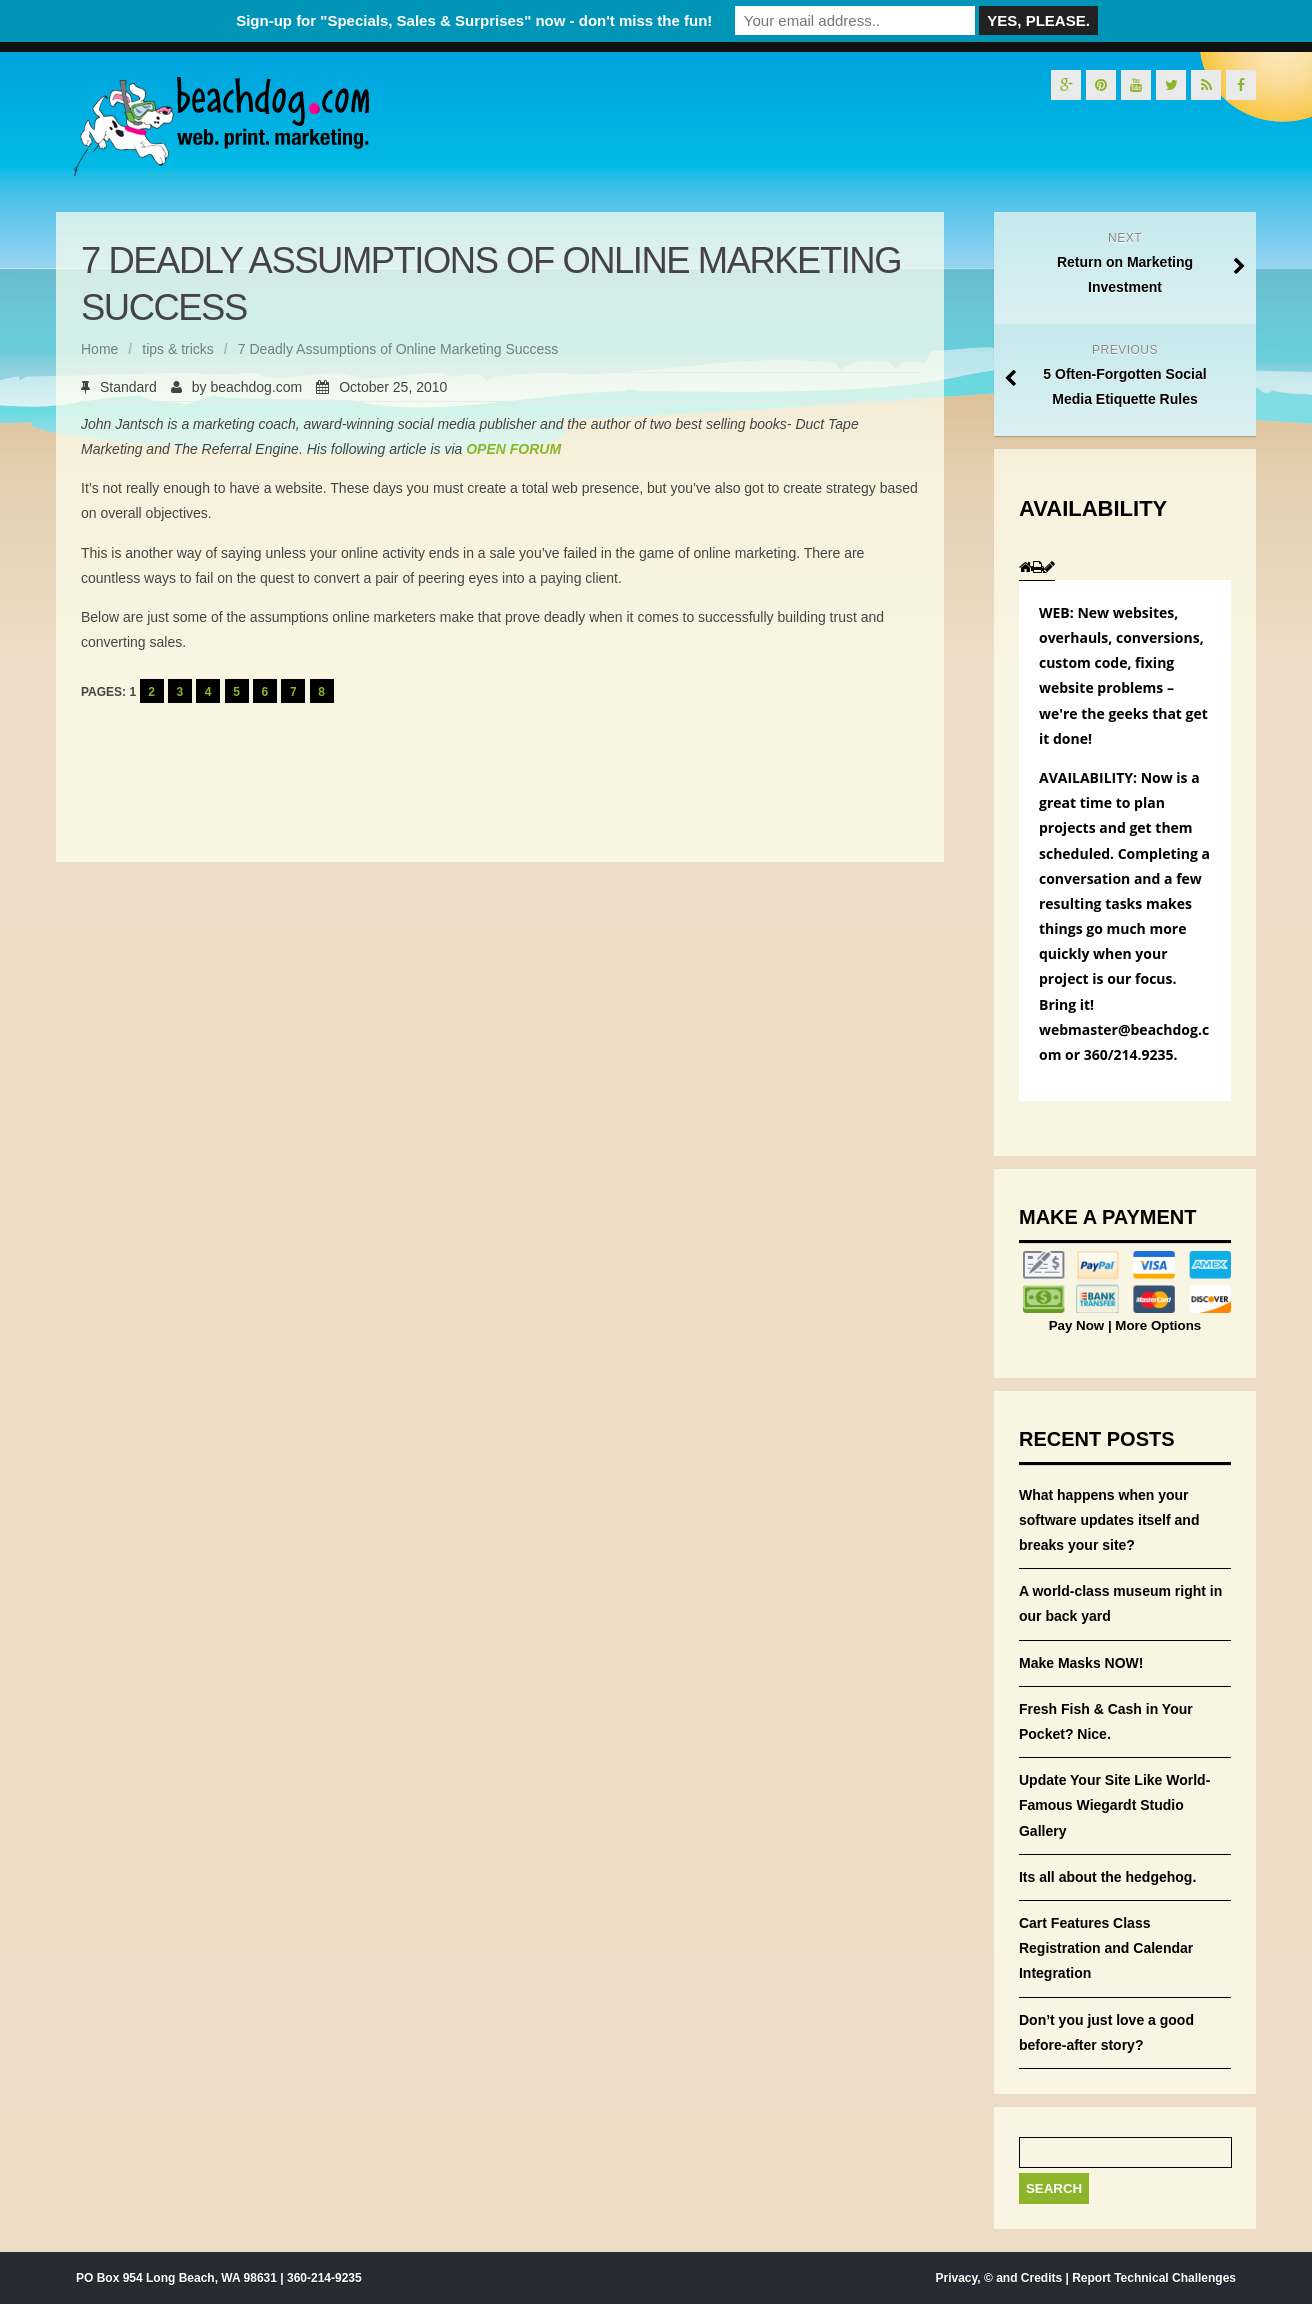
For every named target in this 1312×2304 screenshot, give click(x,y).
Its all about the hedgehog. (1107, 1877)
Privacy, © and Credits (998, 2278)
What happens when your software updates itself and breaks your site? (1109, 1520)
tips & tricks (178, 349)
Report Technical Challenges (1154, 2278)
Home (99, 349)
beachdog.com (256, 387)
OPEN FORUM (513, 449)
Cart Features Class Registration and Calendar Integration (1106, 1948)
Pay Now (1078, 1325)
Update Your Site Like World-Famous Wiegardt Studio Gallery (1114, 1805)
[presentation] (1025, 568)
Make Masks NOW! (1081, 1663)
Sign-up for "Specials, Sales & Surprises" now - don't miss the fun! (474, 20)
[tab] (1025, 567)
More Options (1157, 1325)
